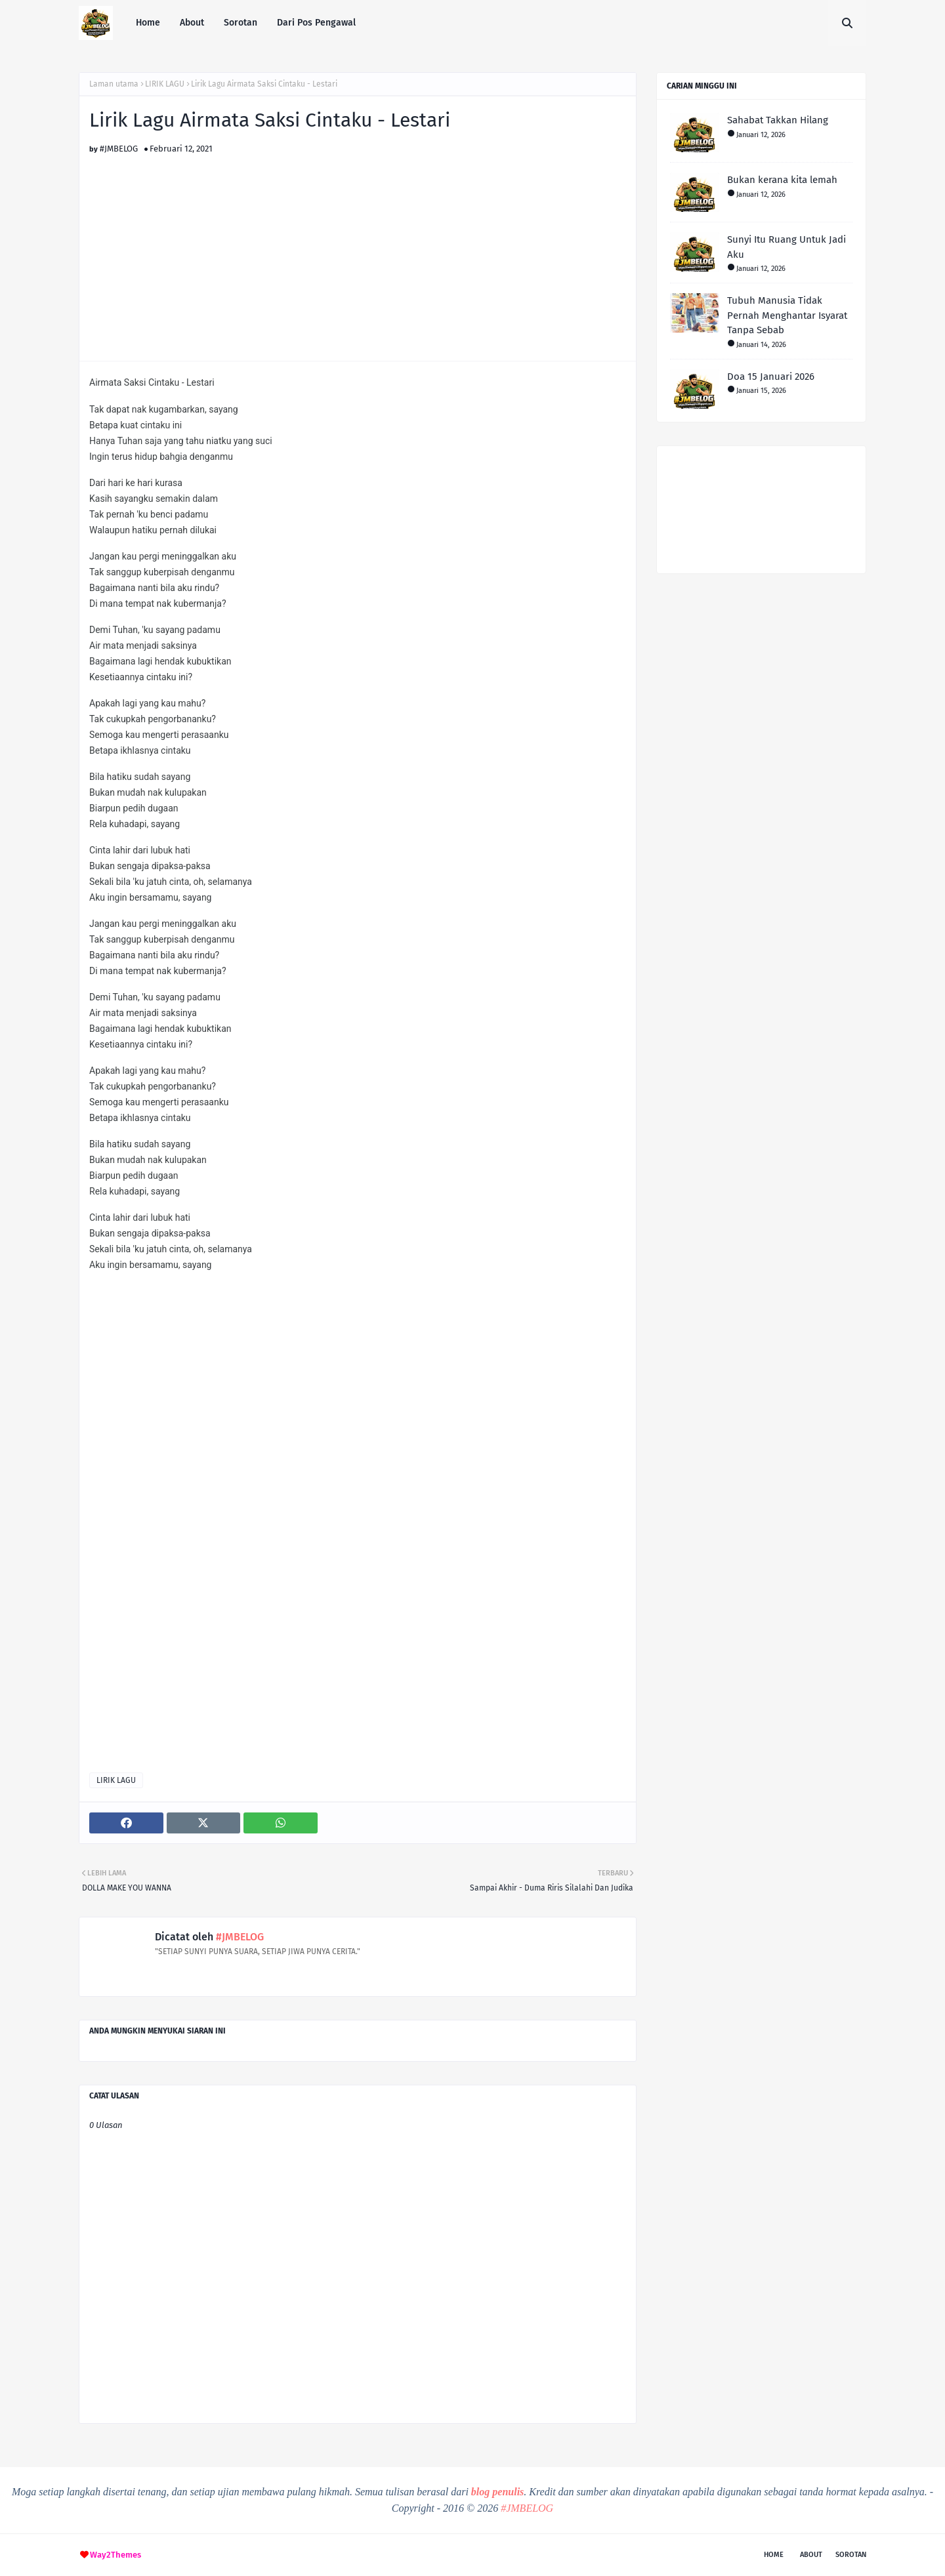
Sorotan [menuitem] (240, 22)
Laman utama (113, 84)
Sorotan (850, 2554)
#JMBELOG (119, 148)
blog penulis (497, 2491)
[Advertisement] (357, 245)
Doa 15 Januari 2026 (770, 376)
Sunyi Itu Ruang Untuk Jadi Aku (786, 247)
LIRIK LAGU (164, 84)
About (811, 2554)
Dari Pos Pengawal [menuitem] (316, 22)
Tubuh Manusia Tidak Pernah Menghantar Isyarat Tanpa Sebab (787, 315)
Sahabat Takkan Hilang (777, 120)
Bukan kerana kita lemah (782, 180)
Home (774, 2554)
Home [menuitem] (148, 22)
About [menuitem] (192, 22)
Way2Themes (115, 2555)
